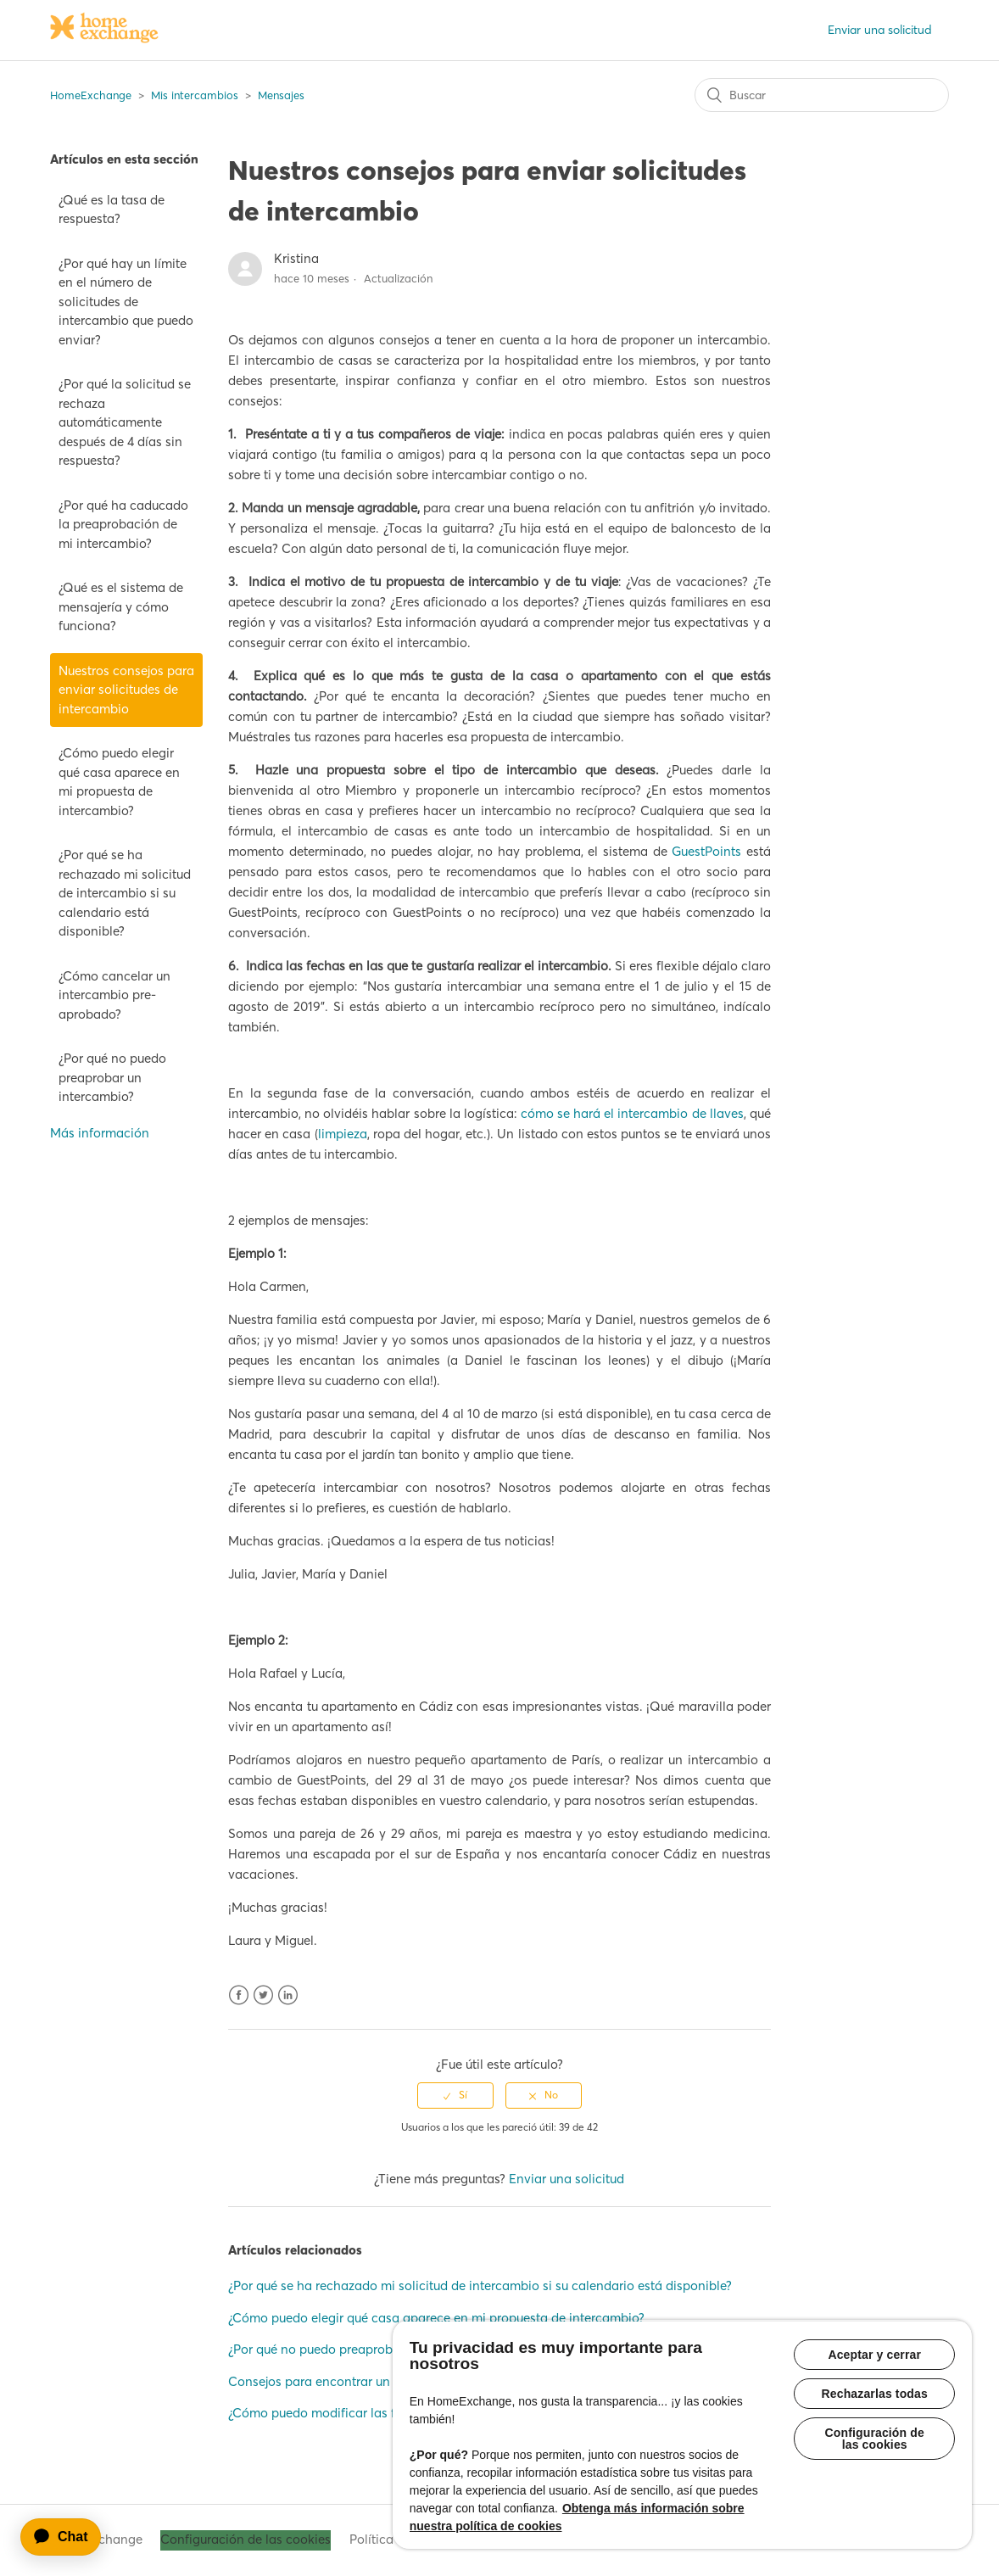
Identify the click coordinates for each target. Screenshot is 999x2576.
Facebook (238, 1995)
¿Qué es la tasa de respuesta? (112, 209)
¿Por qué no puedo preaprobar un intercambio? (112, 1077)
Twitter (263, 1995)
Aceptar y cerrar (874, 2354)
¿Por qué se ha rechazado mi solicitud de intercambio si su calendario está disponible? (125, 893)
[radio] (455, 2095)
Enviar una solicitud (880, 29)
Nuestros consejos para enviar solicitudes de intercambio (126, 689)
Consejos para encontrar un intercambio (346, 2381)
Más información (99, 1133)
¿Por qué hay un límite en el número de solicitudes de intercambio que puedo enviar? (126, 301)
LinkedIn (288, 1995)
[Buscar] (822, 95)
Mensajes (281, 95)
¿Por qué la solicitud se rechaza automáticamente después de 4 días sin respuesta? (125, 422)
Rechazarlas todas (875, 2393)
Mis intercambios (194, 95)
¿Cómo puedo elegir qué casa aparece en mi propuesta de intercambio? (119, 782)
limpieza (342, 1134)
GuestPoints (706, 851)
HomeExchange (90, 95)
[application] (68, 2537)
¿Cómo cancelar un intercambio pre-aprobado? (114, 995)
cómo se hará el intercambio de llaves (632, 1113)
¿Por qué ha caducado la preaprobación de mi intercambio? (123, 524)
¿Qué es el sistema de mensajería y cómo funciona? (121, 606)
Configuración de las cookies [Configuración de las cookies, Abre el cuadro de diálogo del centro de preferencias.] (874, 2438)
